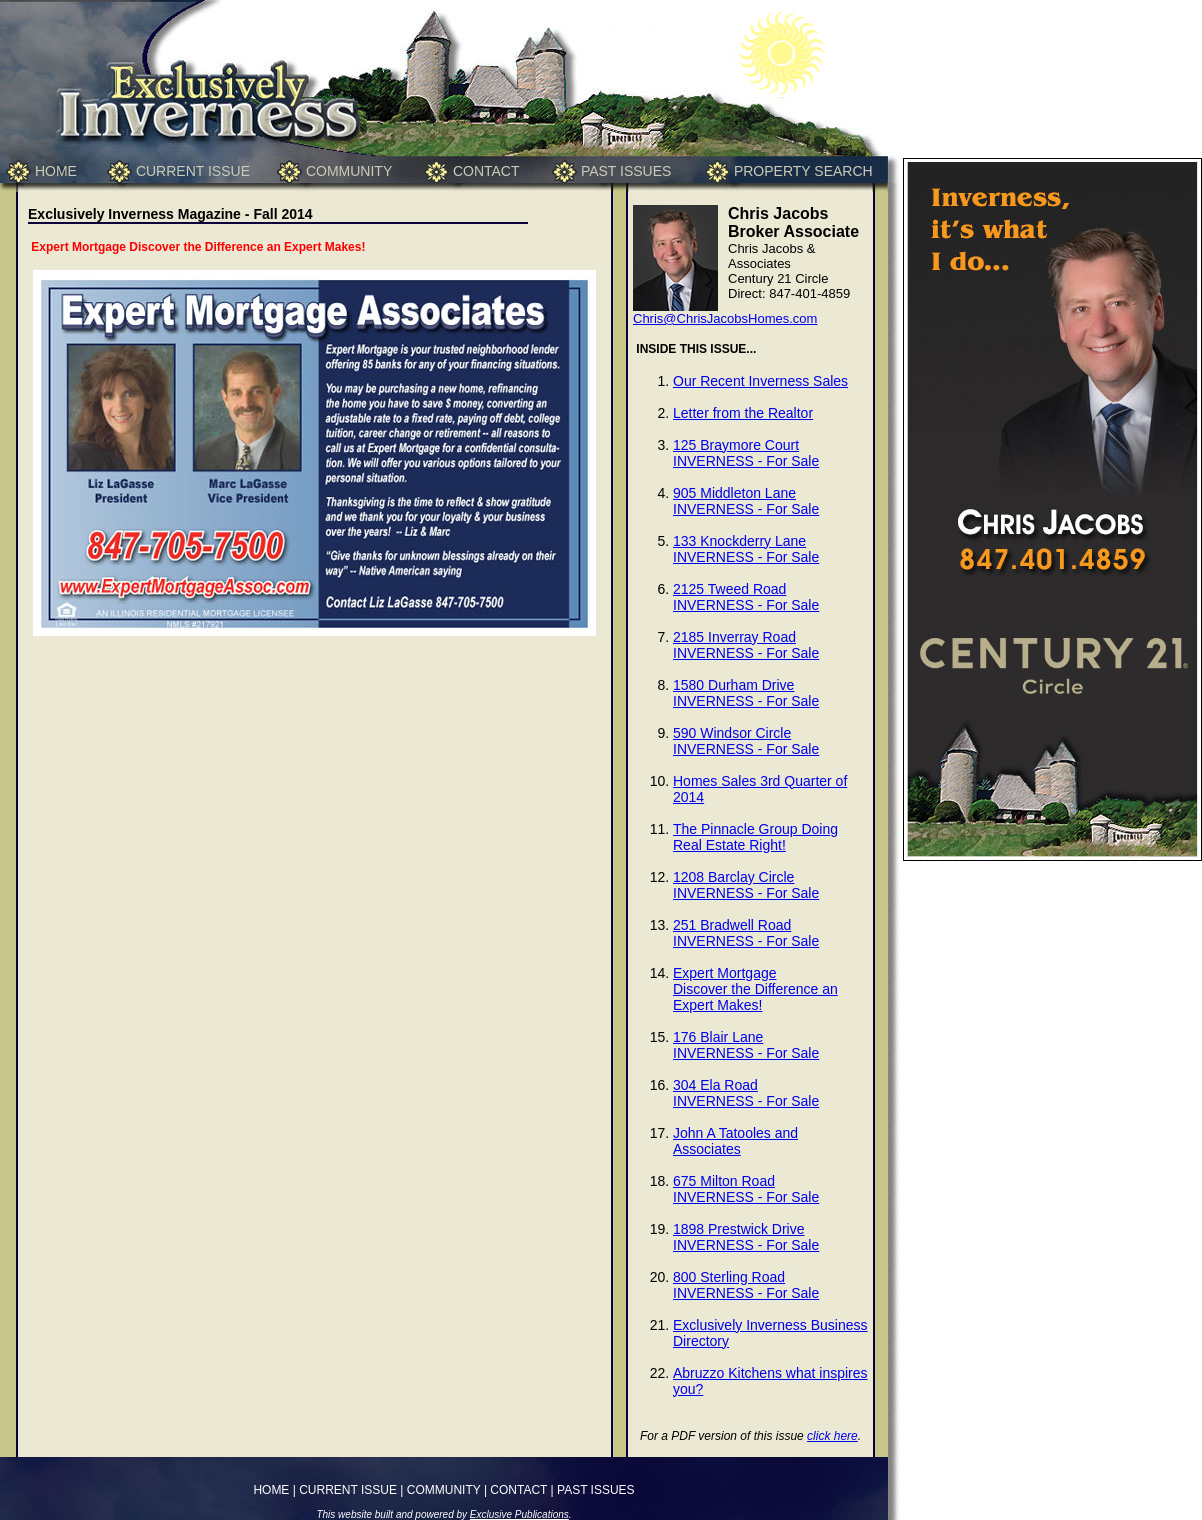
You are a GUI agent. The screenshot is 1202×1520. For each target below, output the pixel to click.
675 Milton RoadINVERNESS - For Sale (746, 1189)
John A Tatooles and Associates (735, 1141)
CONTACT (486, 171)
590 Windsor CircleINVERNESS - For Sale (746, 741)
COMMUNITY (349, 171)
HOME (56, 171)
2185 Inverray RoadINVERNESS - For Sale (746, 645)
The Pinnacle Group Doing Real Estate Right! (755, 837)
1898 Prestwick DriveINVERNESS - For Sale (746, 1237)
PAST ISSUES (626, 171)
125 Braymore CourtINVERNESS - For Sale (746, 453)
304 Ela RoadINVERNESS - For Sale (746, 1093)
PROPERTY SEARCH (803, 171)
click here (832, 1436)
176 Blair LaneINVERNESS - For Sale (746, 1045)
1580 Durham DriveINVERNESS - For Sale (746, 693)
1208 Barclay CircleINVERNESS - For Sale (746, 885)
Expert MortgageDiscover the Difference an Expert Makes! (755, 989)
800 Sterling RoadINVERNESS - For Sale (746, 1285)
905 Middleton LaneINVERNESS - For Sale (746, 501)
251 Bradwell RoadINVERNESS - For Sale (746, 933)
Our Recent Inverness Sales (760, 381)
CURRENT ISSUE (193, 171)
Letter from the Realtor (743, 413)
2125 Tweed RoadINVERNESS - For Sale (746, 597)
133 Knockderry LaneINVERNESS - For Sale (746, 549)
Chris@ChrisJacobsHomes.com (725, 318)
